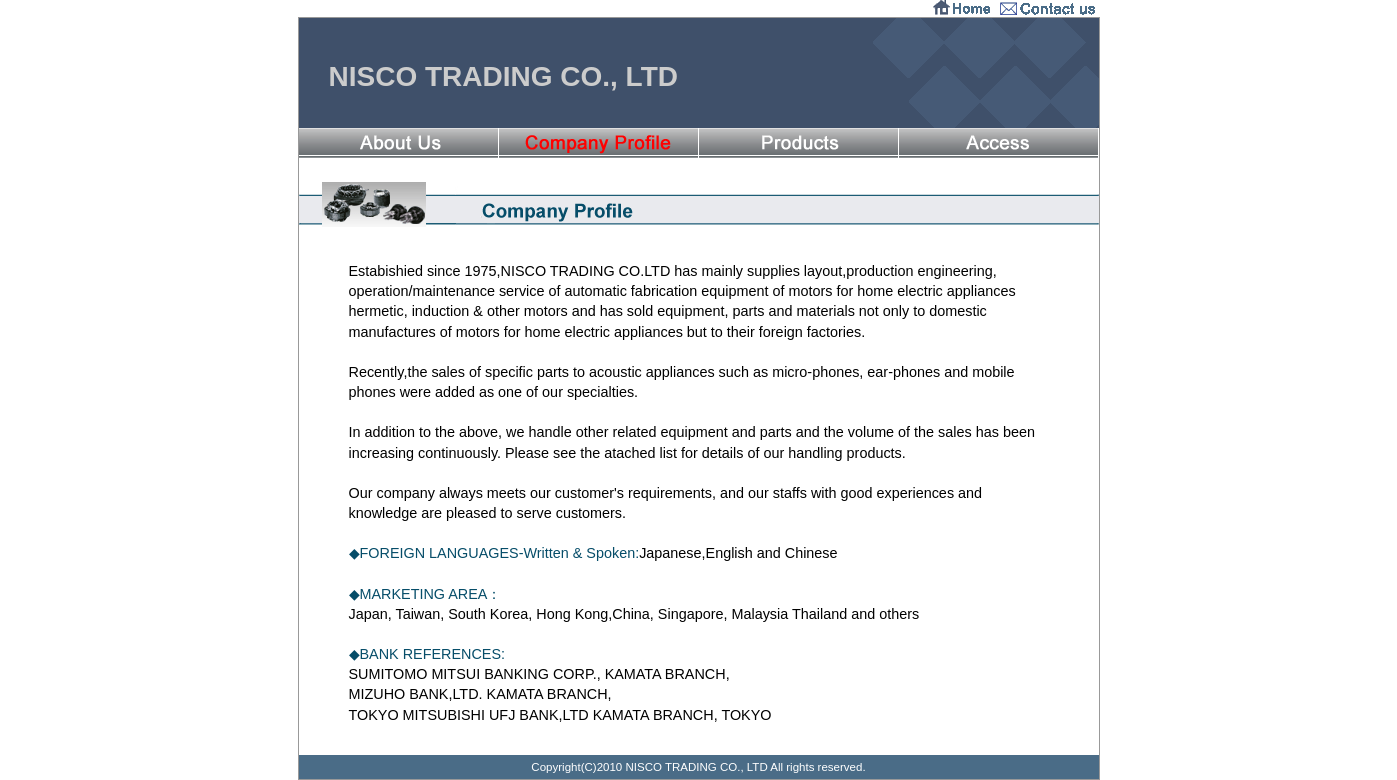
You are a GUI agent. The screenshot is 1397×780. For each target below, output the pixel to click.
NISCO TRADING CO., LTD (503, 76)
